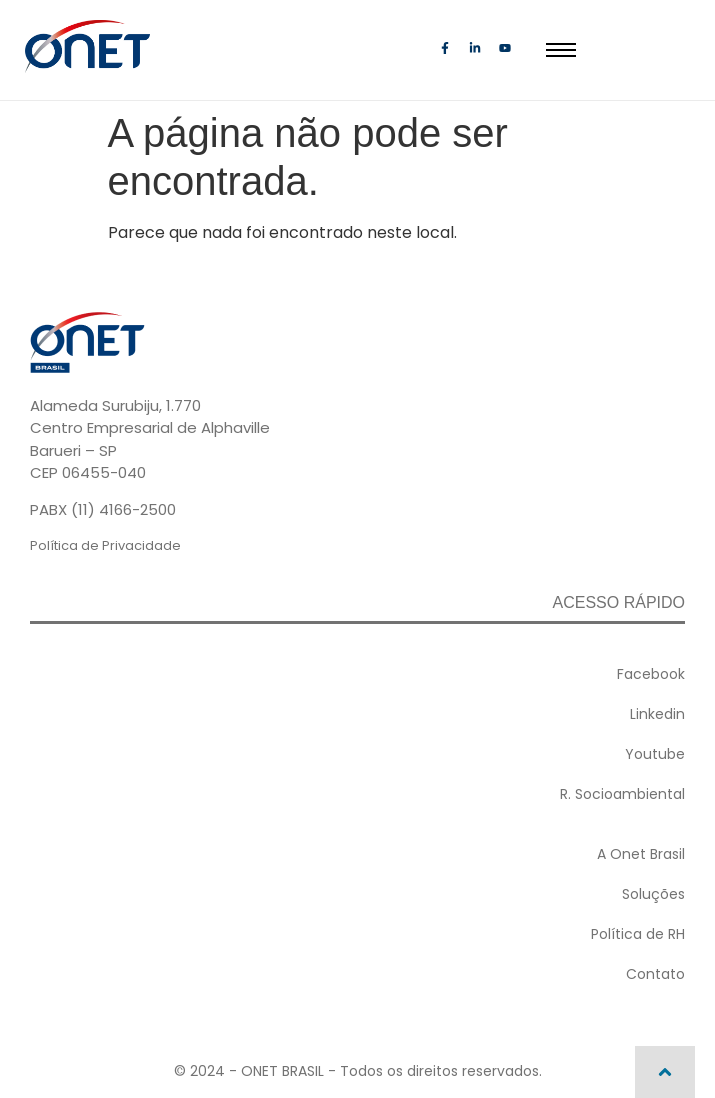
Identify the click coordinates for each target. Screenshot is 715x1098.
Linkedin (657, 714)
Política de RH (638, 934)
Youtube (655, 754)
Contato (655, 974)
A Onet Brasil (641, 854)
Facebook (651, 674)
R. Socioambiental (622, 794)
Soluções (653, 894)
